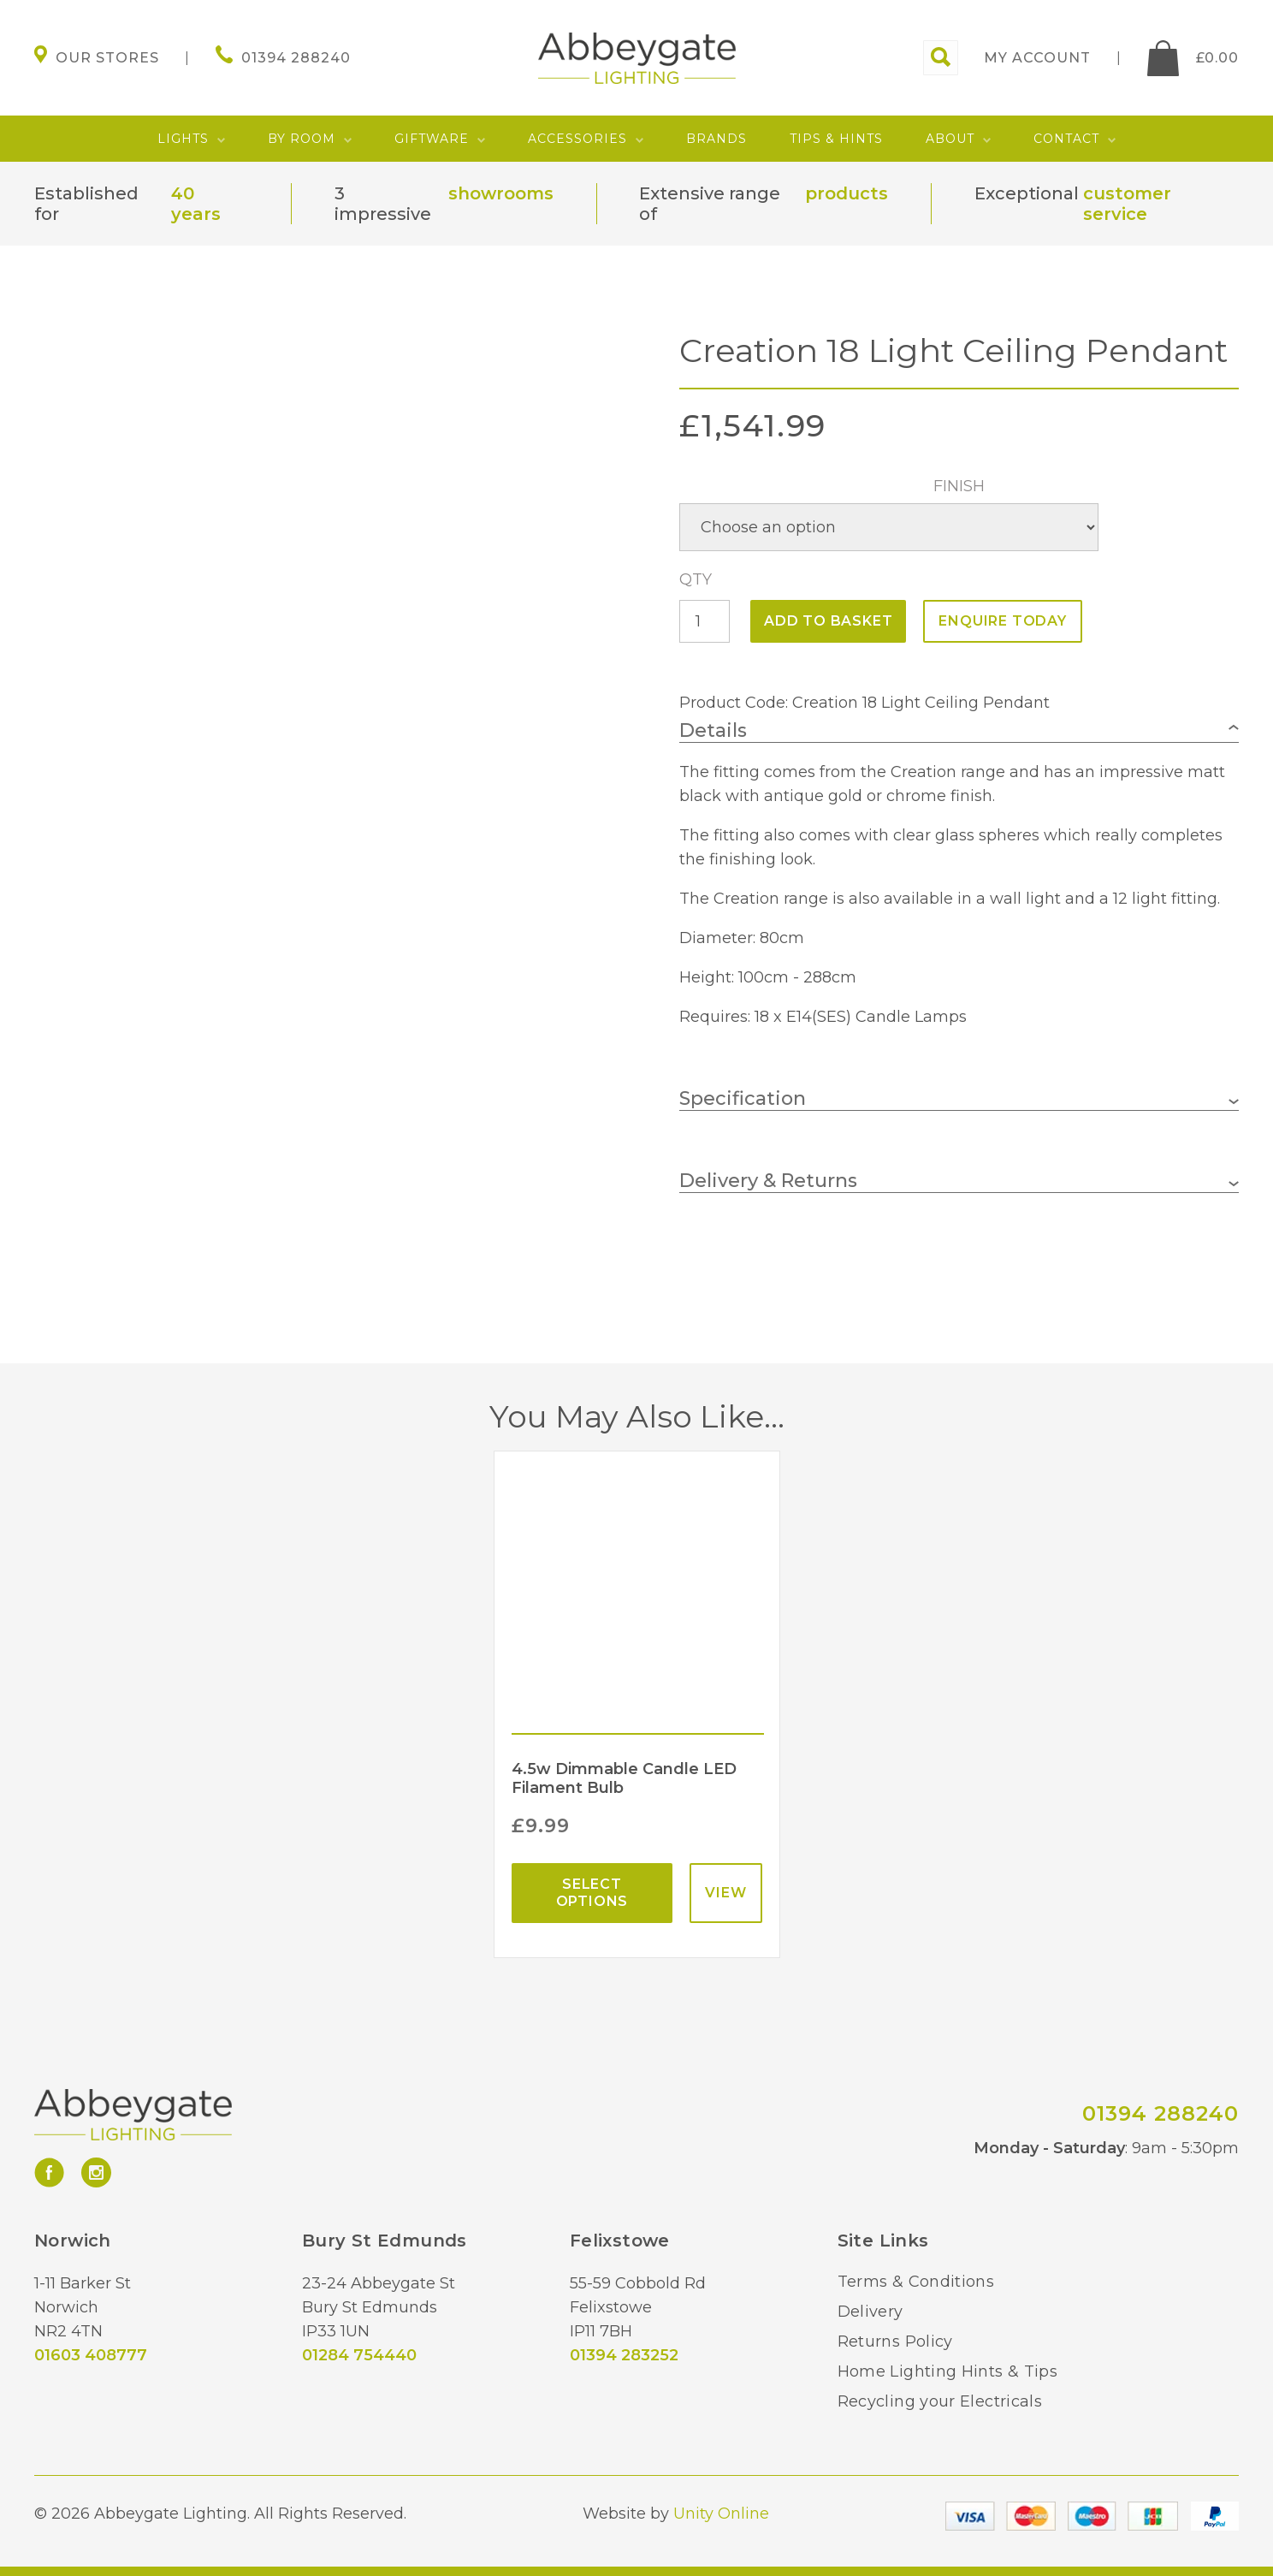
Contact (1066, 138)
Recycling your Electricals (940, 2401)
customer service (1127, 203)
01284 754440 (359, 2355)
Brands (716, 138)
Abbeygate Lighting (637, 58)
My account (1037, 58)
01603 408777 (90, 2355)
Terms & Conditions (916, 2281)
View (725, 1893)
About (950, 138)
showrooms (501, 193)
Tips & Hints (836, 138)
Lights (183, 138)
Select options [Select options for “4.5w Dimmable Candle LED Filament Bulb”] (592, 1892)
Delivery (870, 2311)
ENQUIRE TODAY (1002, 621)
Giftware (431, 138)
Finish (959, 486)
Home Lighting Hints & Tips (947, 2371)
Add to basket (828, 621)
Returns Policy (895, 2341)
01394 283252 (624, 2355)
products (846, 193)
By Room (301, 138)
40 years (196, 203)
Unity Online (721, 2513)
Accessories (577, 138)
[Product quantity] (704, 621)
